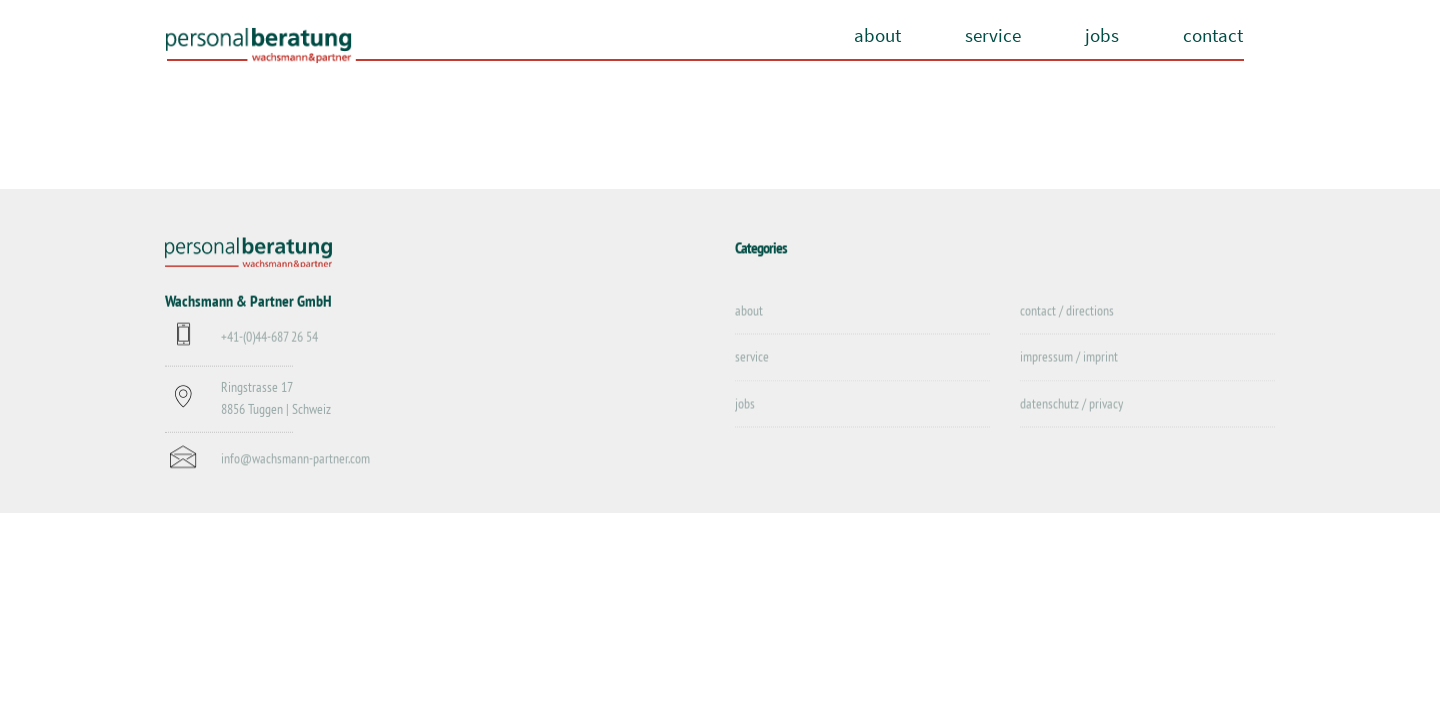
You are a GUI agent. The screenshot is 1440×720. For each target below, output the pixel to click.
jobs (1102, 35)
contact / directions (1067, 311)
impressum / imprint (1069, 358)
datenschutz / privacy (1071, 404)
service (993, 35)
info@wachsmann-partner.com (295, 460)
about (877, 35)
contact (1213, 35)
